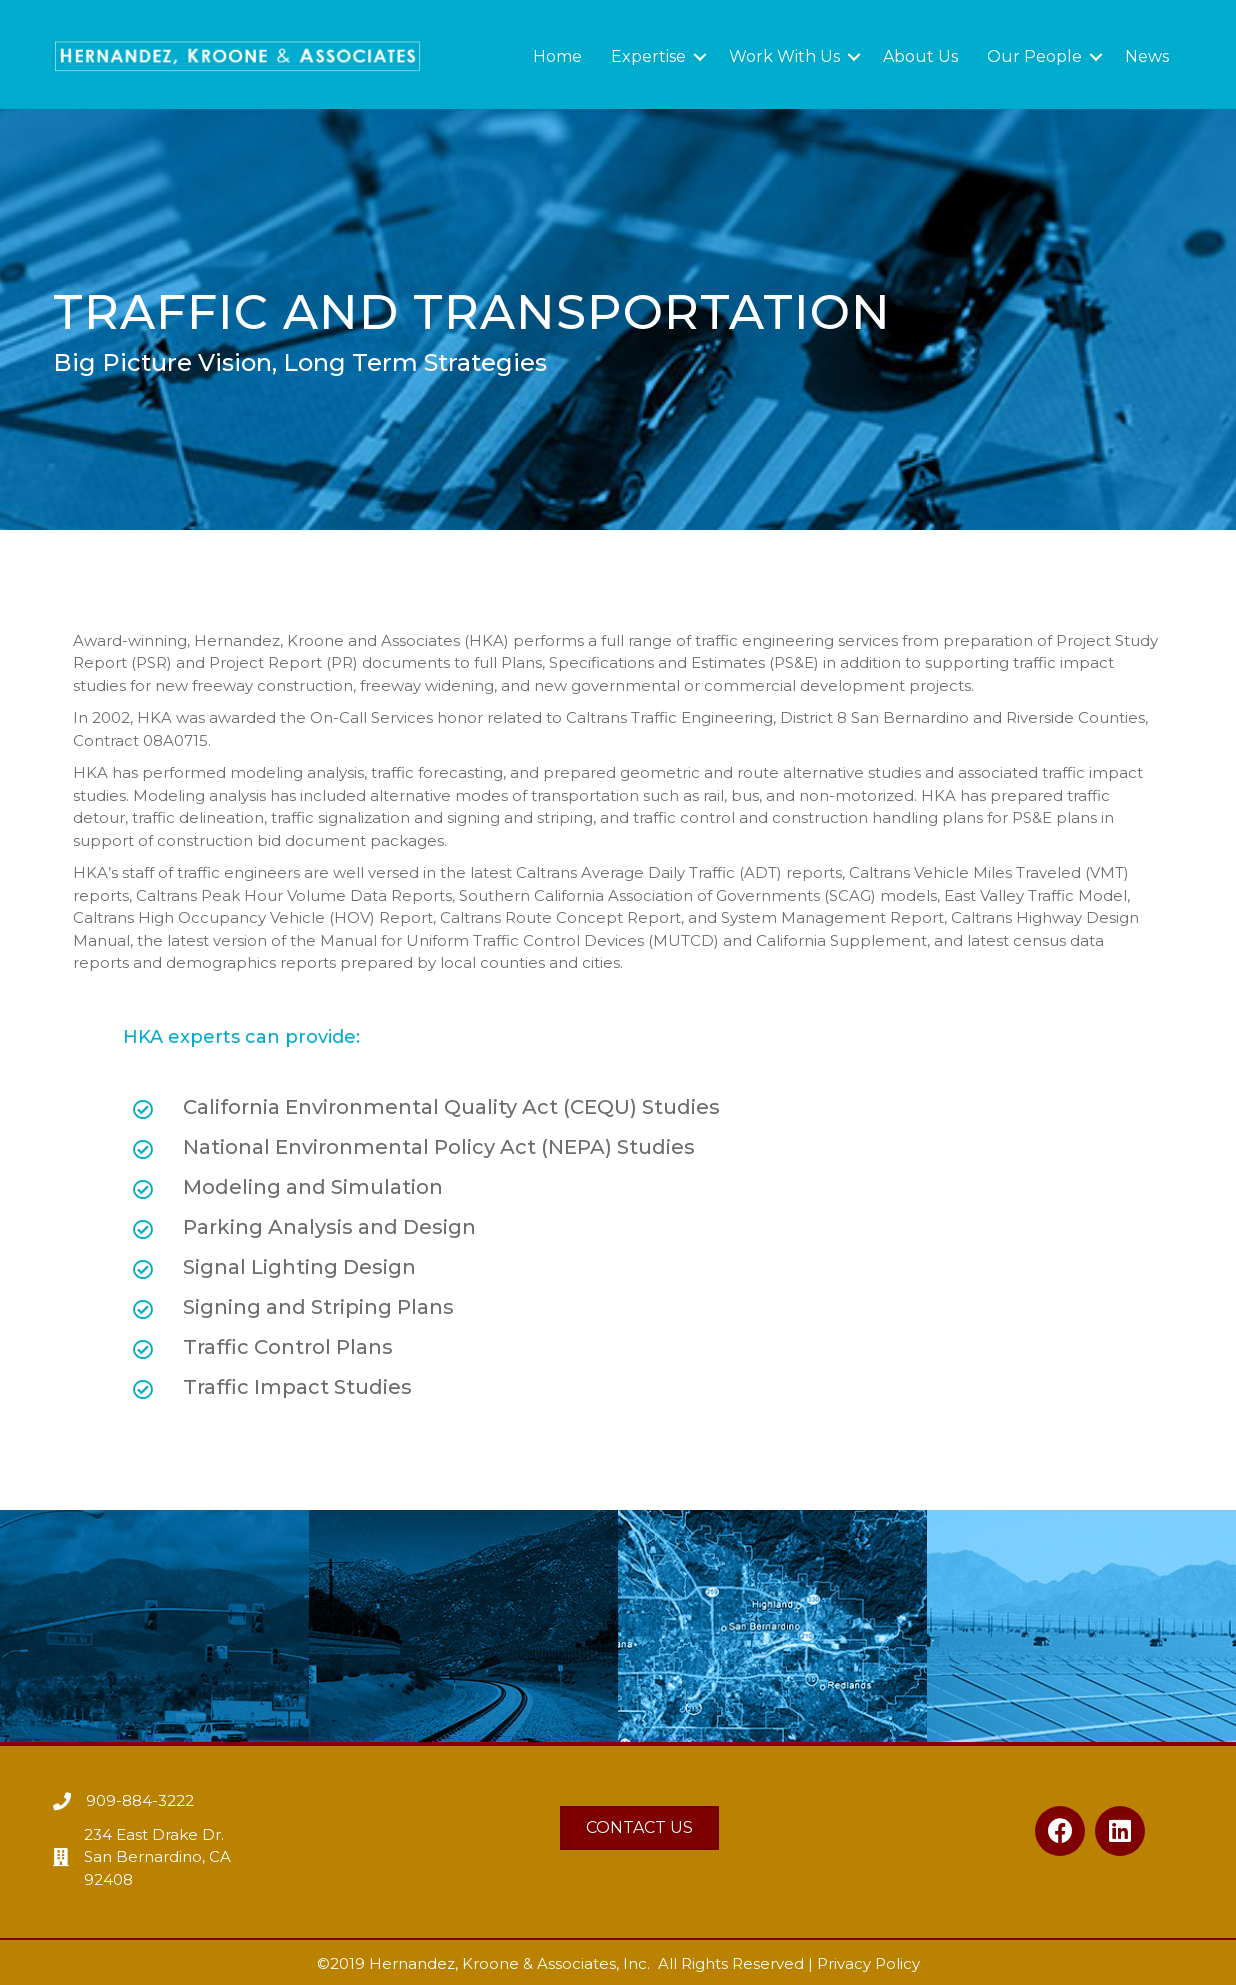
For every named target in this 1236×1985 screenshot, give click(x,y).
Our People (1034, 56)
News (1147, 56)
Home (557, 56)
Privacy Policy (868, 1963)
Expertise (648, 56)
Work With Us (784, 56)
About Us (920, 56)
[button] (1060, 1831)
